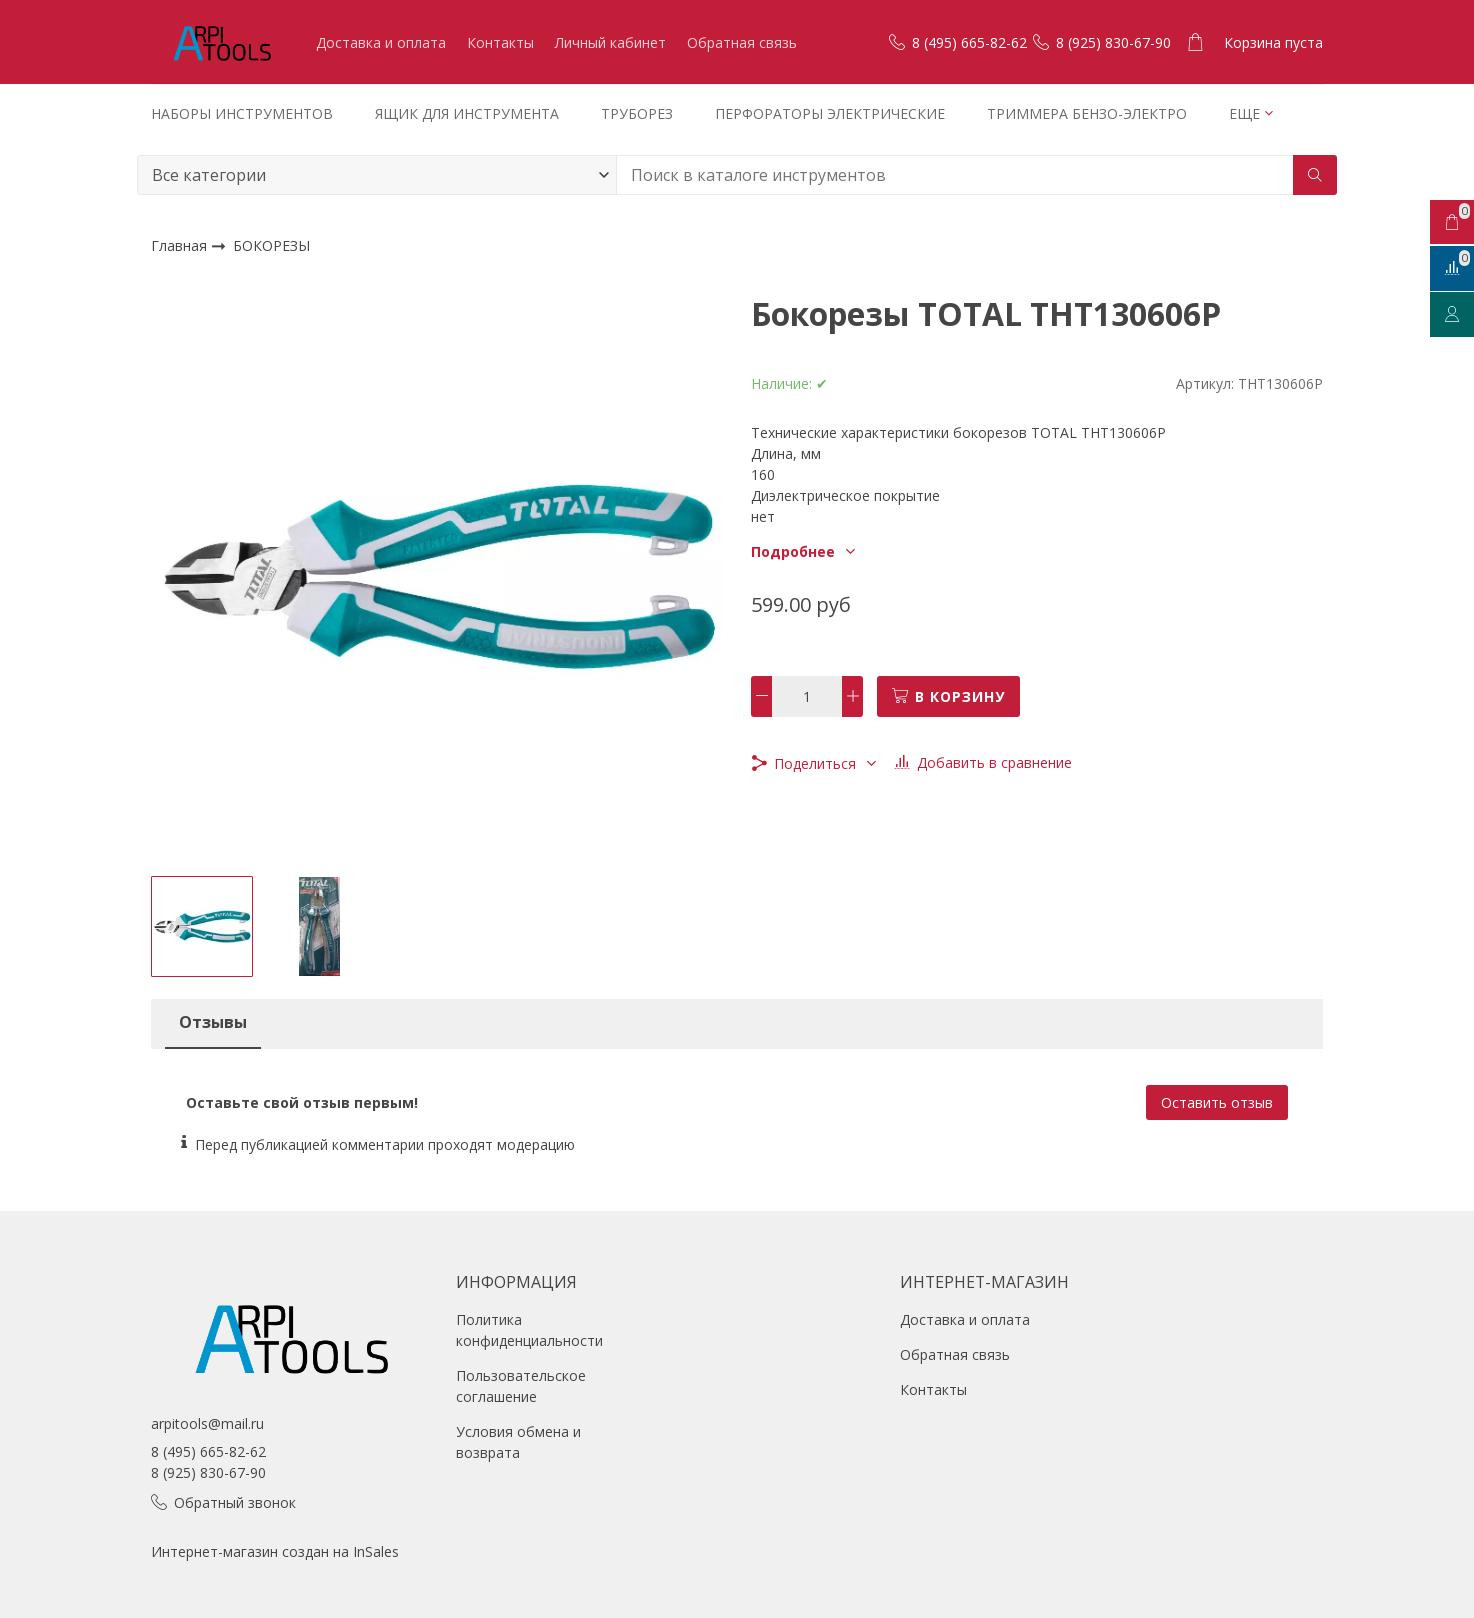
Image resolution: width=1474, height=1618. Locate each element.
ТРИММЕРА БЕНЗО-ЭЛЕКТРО (1087, 113)
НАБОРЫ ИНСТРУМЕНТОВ (242, 113)
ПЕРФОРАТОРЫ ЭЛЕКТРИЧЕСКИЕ (830, 113)
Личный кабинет (610, 42)
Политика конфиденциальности (529, 1330)
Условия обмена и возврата (518, 1442)
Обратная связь (742, 42)
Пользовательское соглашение (521, 1386)
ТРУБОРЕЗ (637, 113)
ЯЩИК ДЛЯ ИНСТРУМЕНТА (467, 113)
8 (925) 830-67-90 (208, 1472)
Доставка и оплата (381, 42)
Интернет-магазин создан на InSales (275, 1551)
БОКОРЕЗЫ (271, 246)
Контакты (500, 42)
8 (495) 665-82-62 (208, 1451)
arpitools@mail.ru (207, 1423)
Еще (1244, 113)
